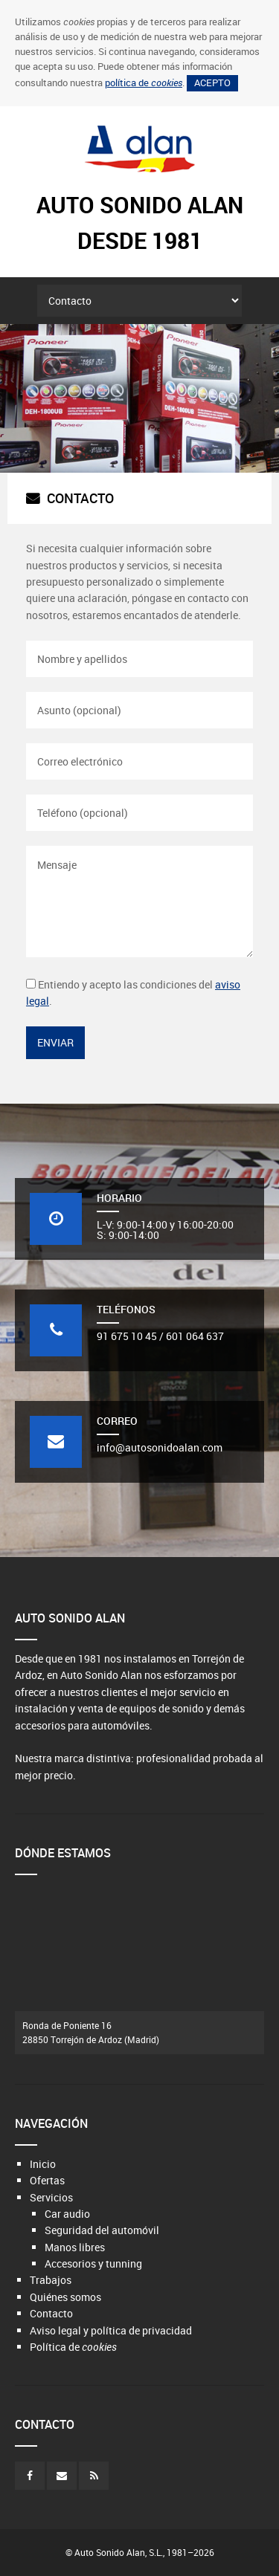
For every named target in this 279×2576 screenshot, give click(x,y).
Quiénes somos (65, 2297)
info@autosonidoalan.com (159, 1447)
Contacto (51, 2313)
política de (143, 83)
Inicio (43, 2164)
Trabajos (50, 2280)
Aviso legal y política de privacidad (111, 2330)
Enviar (55, 1042)
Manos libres (75, 2247)
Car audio (67, 2214)
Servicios (51, 2197)
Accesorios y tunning (93, 2263)
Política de (73, 2347)
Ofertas (47, 2180)
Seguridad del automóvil (102, 2230)
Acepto (212, 83)
